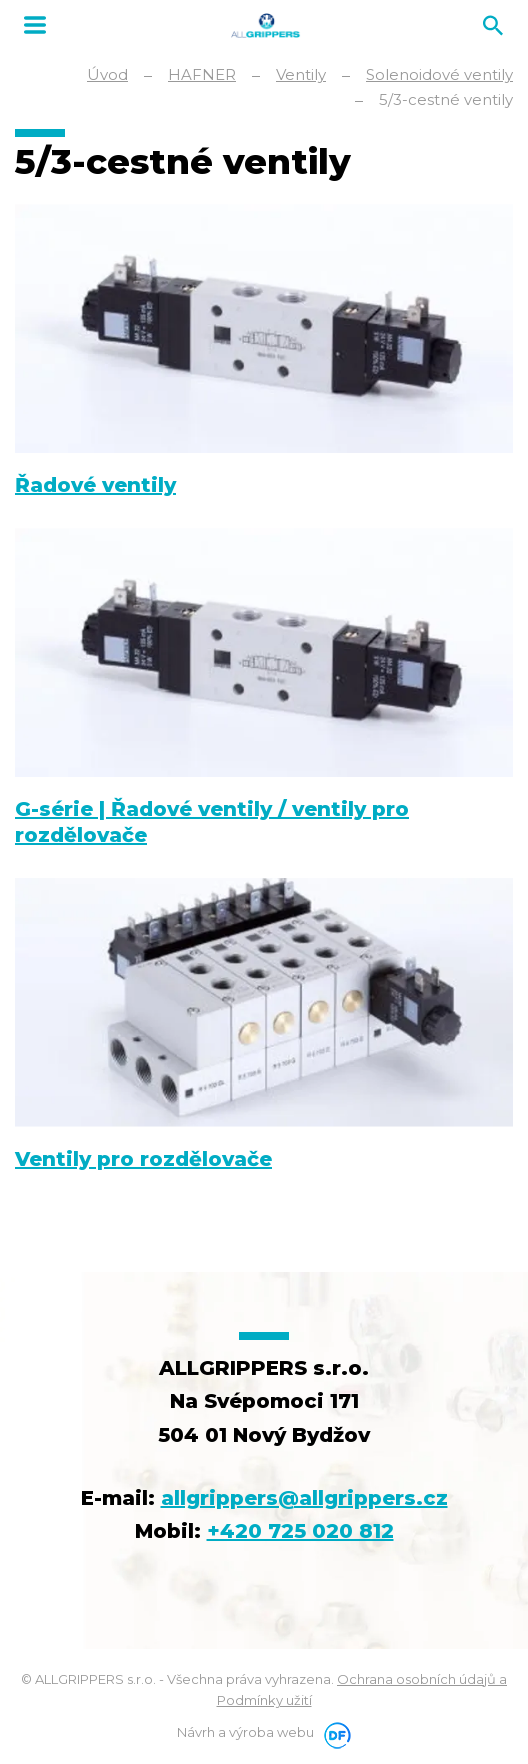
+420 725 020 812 (300, 1531)
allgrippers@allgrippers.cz (304, 1498)
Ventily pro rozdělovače (143, 1159)
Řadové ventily (95, 485)
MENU (35, 25)
